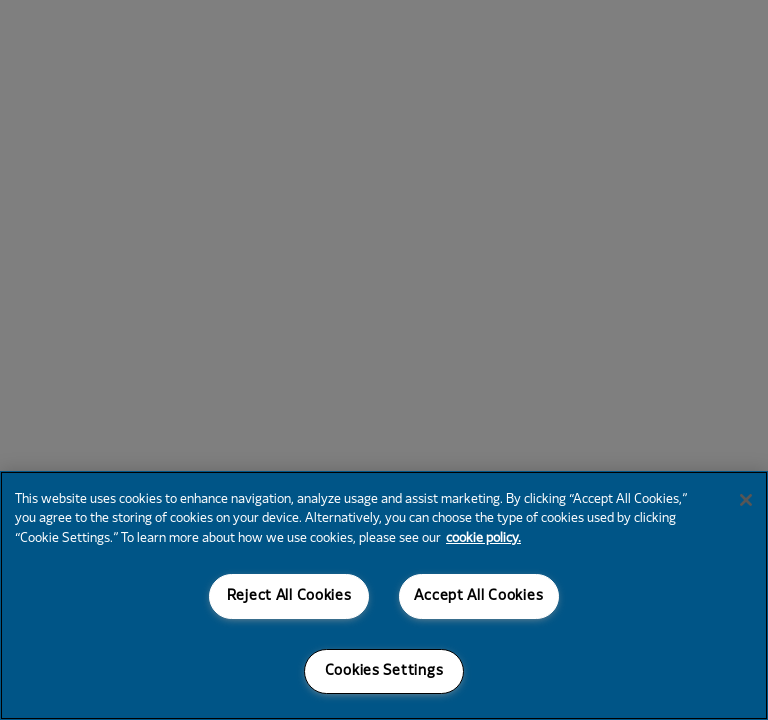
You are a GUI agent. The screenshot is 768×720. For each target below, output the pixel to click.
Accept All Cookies (478, 596)
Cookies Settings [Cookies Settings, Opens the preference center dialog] (384, 671)
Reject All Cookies (289, 596)
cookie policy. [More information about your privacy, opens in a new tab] (483, 539)
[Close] (746, 500)
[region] (384, 595)
